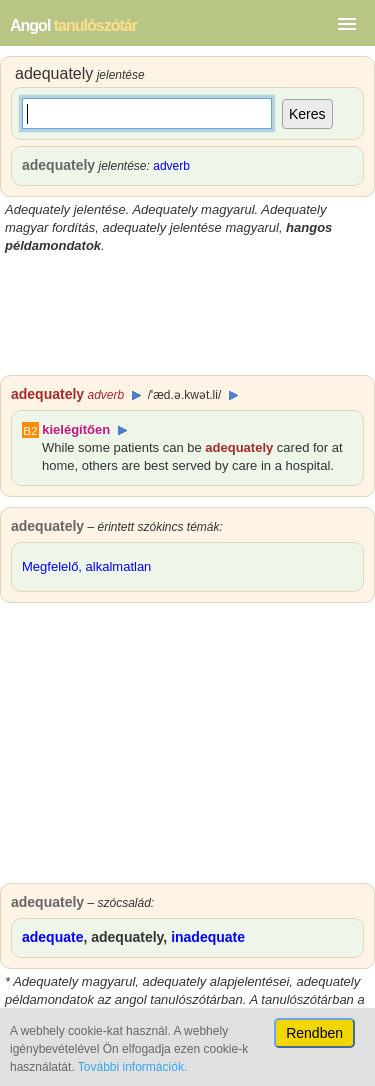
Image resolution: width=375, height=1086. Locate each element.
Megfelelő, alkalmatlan (86, 566)
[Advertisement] (187, 315)
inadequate (208, 937)
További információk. (132, 1067)
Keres (307, 114)
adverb (171, 166)
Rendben (314, 1033)
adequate (52, 937)
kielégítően (76, 429)
